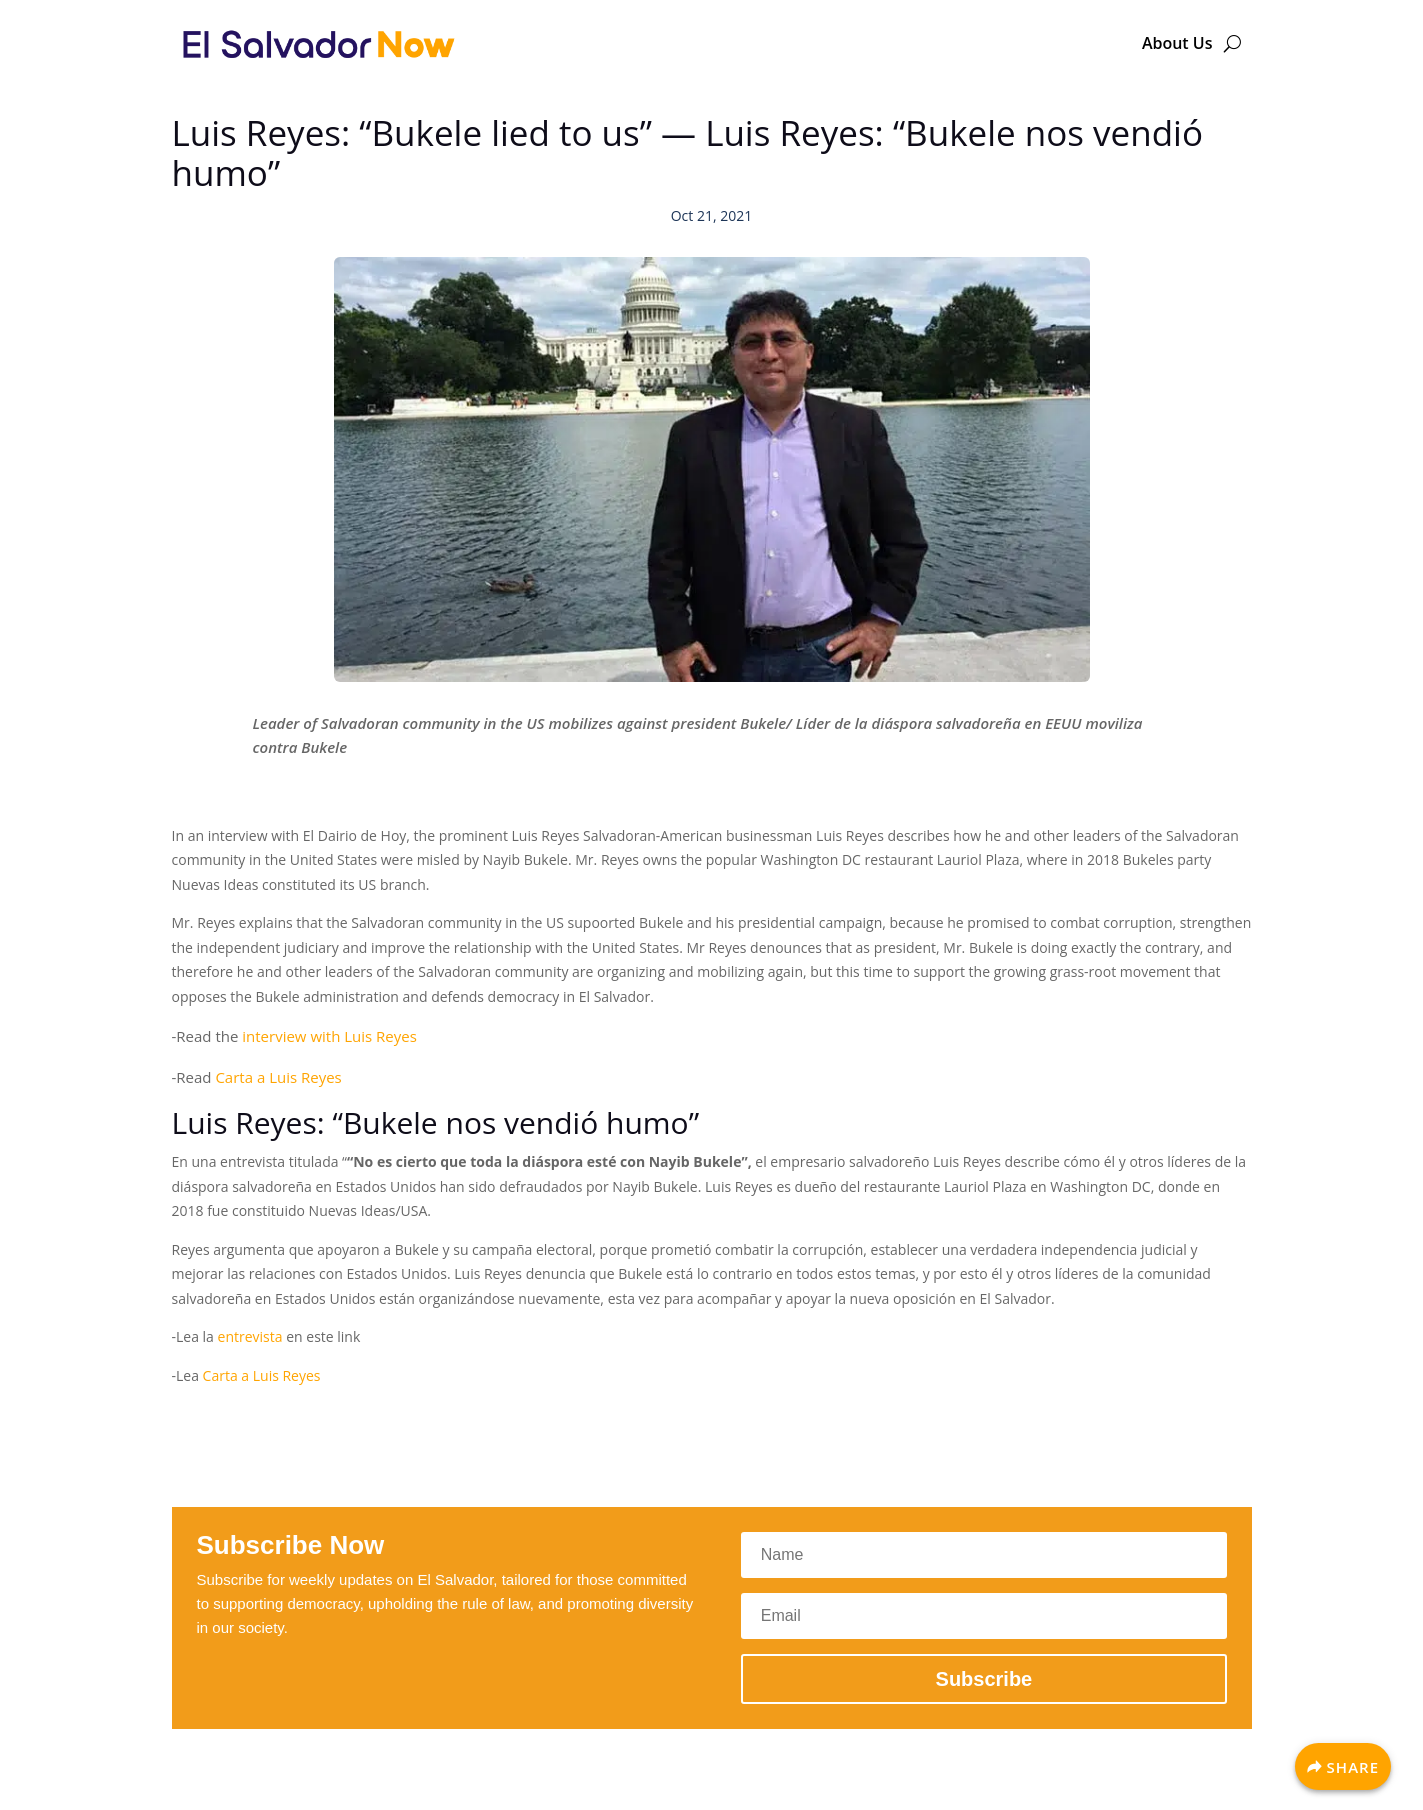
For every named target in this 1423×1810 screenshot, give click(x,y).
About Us (1177, 43)
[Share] (1343, 1766)
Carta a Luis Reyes (278, 1077)
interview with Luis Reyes (329, 1036)
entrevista (250, 1336)
